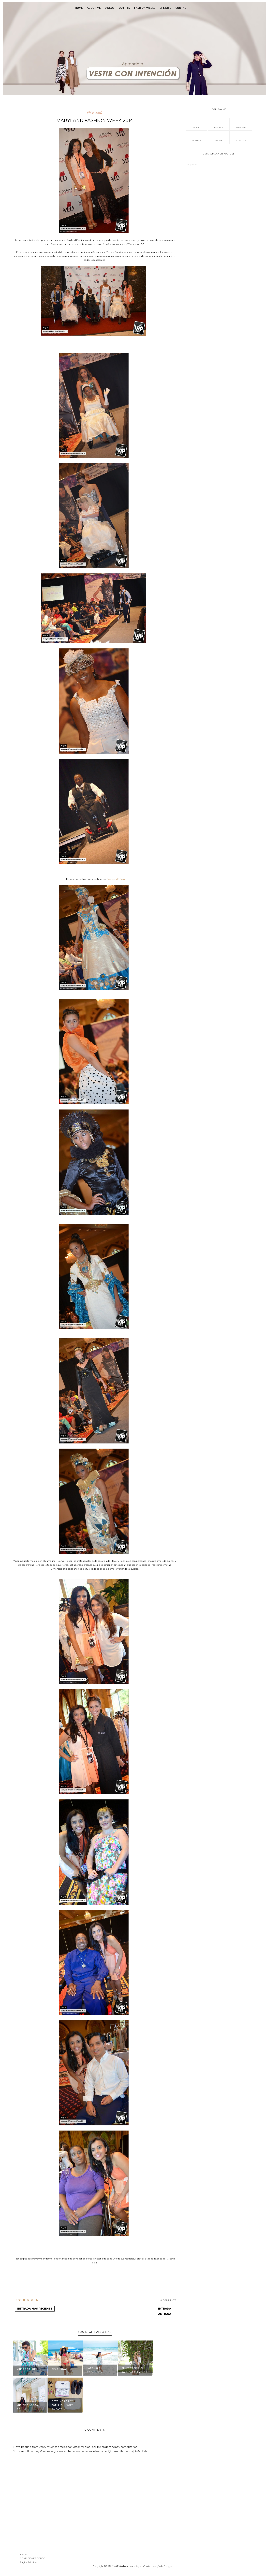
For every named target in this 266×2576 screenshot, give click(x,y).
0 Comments (168, 2300)
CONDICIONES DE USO (32, 2558)
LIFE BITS (165, 7)
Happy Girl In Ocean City (96, 2370)
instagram (241, 124)
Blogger (168, 2566)
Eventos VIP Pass (116, 879)
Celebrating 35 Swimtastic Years (134, 2370)
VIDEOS (110, 7)
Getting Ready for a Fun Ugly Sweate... (62, 2405)
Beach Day (59, 2369)
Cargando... (192, 164)
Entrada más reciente (34, 2308)
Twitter (218, 137)
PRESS (23, 2554)
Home (79, 7)
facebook (196, 137)
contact (181, 7)
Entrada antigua (164, 2311)
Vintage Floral (28, 2369)
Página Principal (28, 2562)
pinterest (218, 124)
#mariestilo (95, 112)
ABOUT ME (94, 7)
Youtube (196, 124)
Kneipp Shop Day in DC (30, 2407)
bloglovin (241, 137)
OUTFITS (124, 7)
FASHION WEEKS (144, 7)
